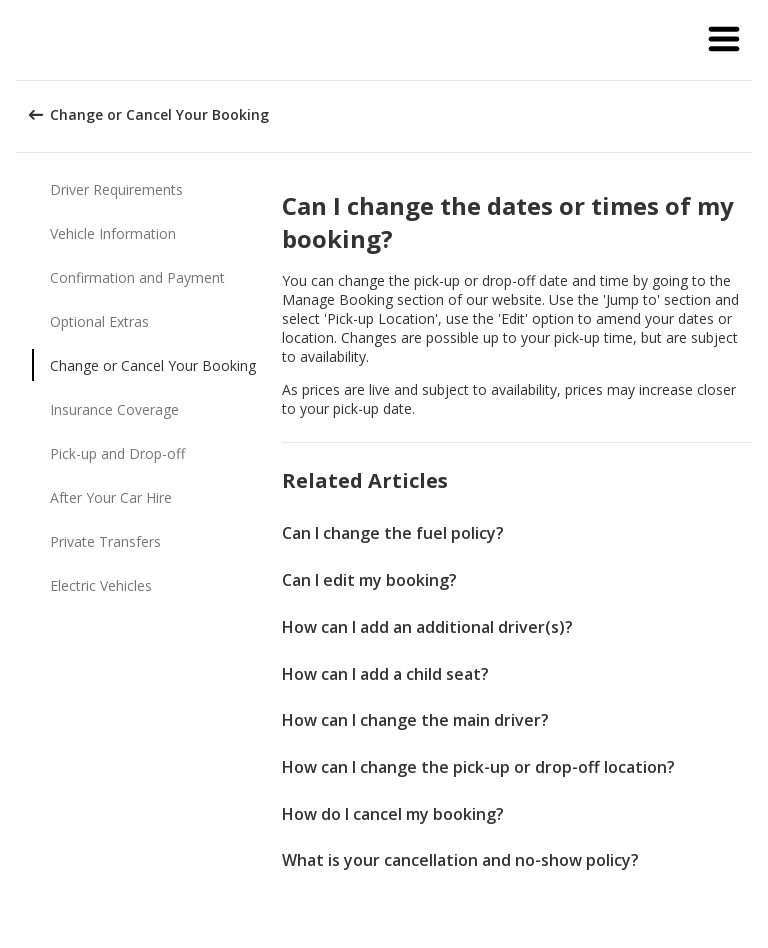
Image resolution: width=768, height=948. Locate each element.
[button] (724, 40)
